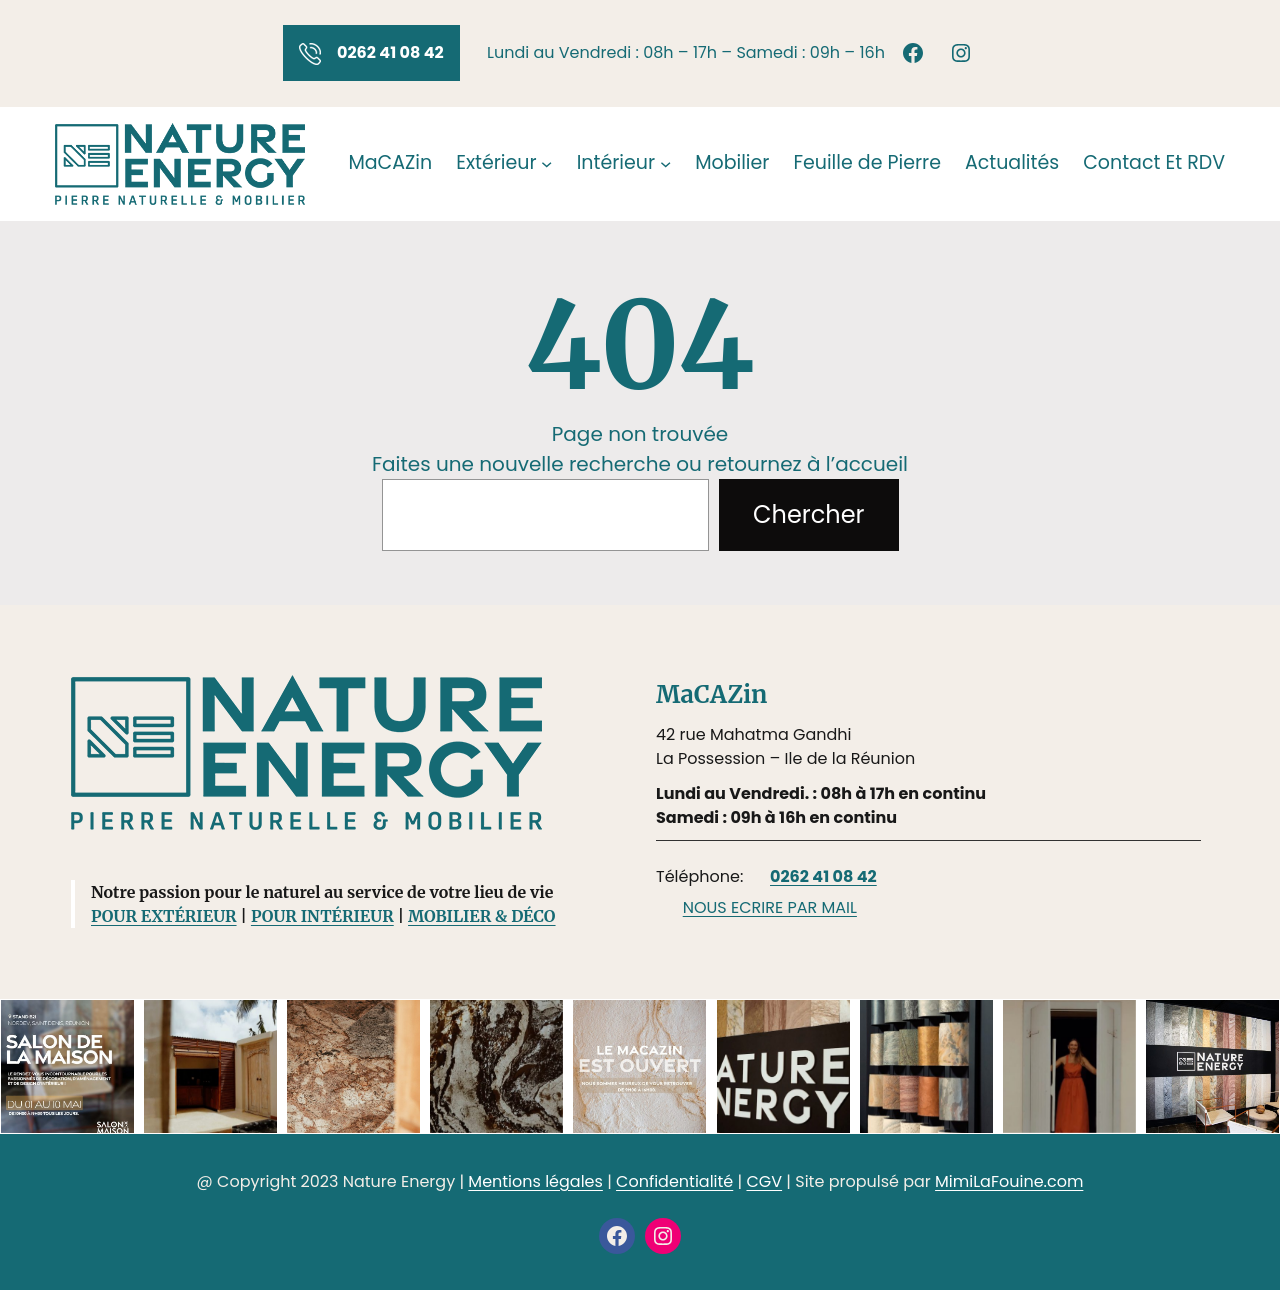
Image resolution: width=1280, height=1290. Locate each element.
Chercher (808, 514)
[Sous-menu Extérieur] (546, 163)
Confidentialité (674, 1181)
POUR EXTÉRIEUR (164, 916)
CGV (764, 1181)
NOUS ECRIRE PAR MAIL (770, 907)
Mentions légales (535, 1181)
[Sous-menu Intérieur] (665, 163)
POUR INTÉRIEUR (322, 916)
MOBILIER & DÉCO (481, 916)
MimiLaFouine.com (1009, 1181)
